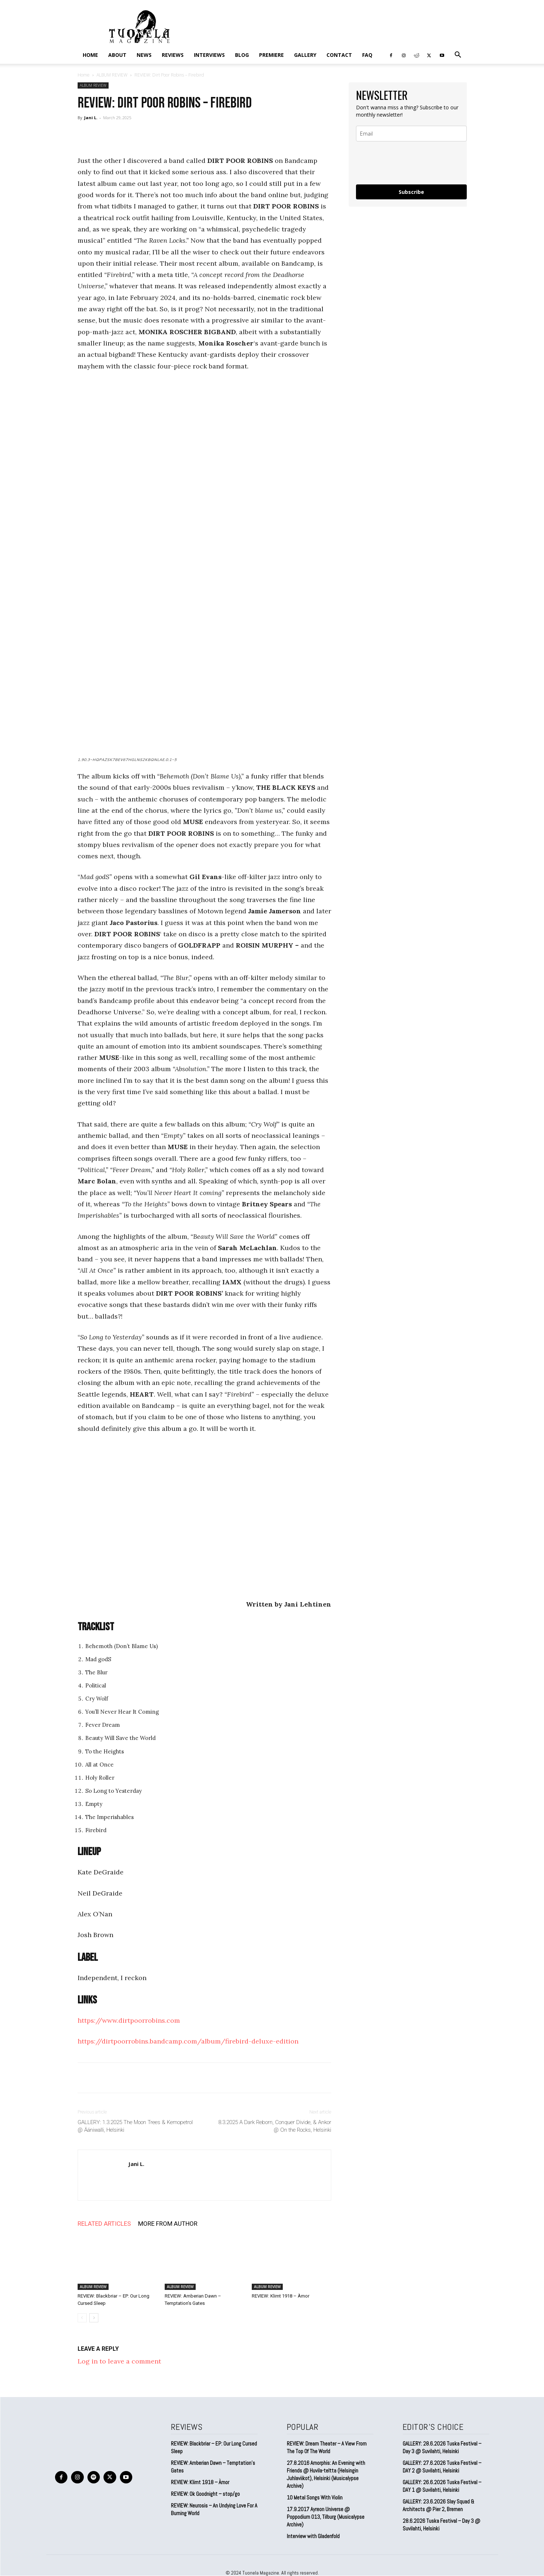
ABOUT (117, 54)
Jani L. (90, 117)
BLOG (242, 54)
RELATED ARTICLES (104, 2223)
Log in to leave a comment (119, 2361)
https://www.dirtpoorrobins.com (129, 2020)
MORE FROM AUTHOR (167, 2223)
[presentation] (411, 163)
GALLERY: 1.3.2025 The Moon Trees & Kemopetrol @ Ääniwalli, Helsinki (135, 2126)
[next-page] (93, 2317)
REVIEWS (173, 54)
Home (90, 54)
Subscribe (411, 191)
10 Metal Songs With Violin (315, 2497)
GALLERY (305, 54)
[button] (458, 55)
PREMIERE (271, 54)
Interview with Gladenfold (313, 2536)
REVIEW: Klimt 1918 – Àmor (280, 2296)
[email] (411, 133)
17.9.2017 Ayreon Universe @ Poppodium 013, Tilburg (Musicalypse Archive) (325, 2517)
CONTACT (339, 54)
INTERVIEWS (209, 54)
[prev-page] (82, 2317)
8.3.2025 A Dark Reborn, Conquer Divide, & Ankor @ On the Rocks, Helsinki (274, 2126)
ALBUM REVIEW (112, 75)
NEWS (144, 54)
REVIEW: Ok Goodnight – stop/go (205, 2493)
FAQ (367, 54)
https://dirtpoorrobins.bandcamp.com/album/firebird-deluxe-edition (188, 2041)
